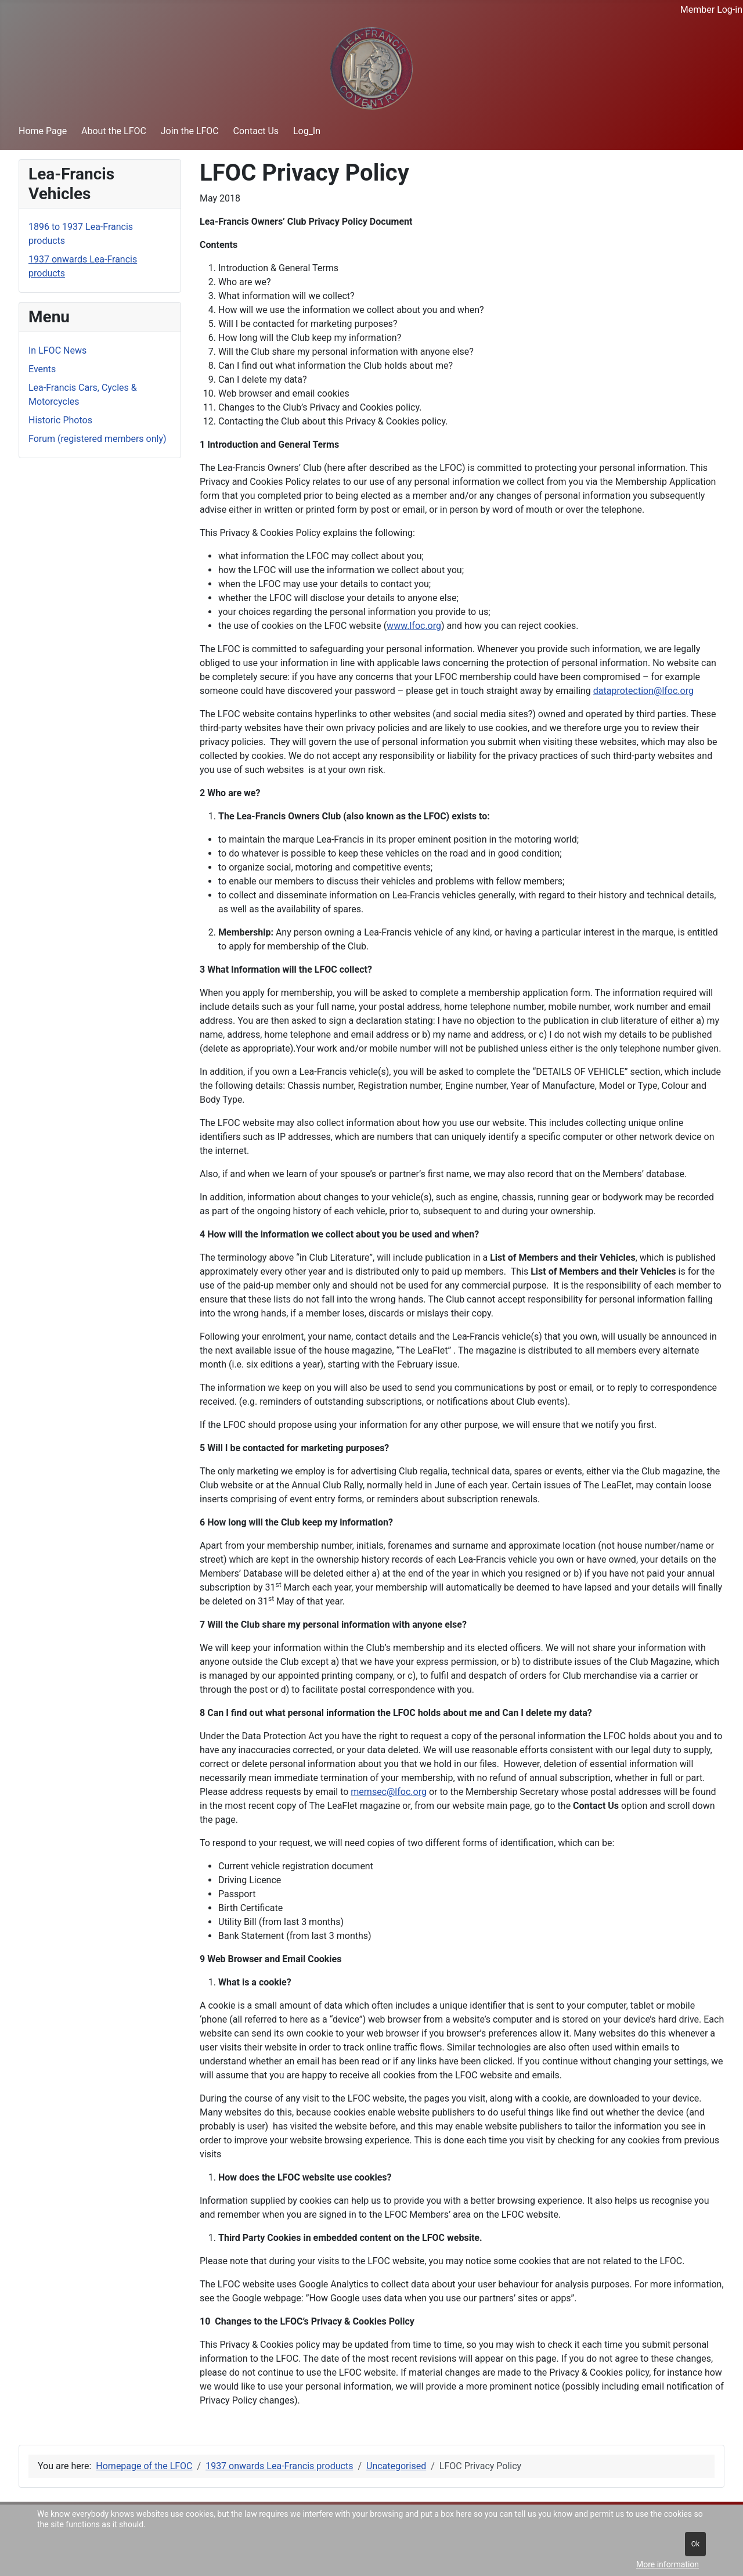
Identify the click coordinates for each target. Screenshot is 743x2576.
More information (667, 2564)
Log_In (306, 130)
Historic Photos (60, 420)
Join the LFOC (190, 130)
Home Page (43, 130)
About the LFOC (113, 130)
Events (42, 369)
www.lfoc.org (414, 625)
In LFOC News (57, 350)
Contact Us (256, 130)
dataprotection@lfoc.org (643, 690)
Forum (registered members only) (97, 438)
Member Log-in (711, 9)
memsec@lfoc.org (389, 1791)
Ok (695, 2544)
